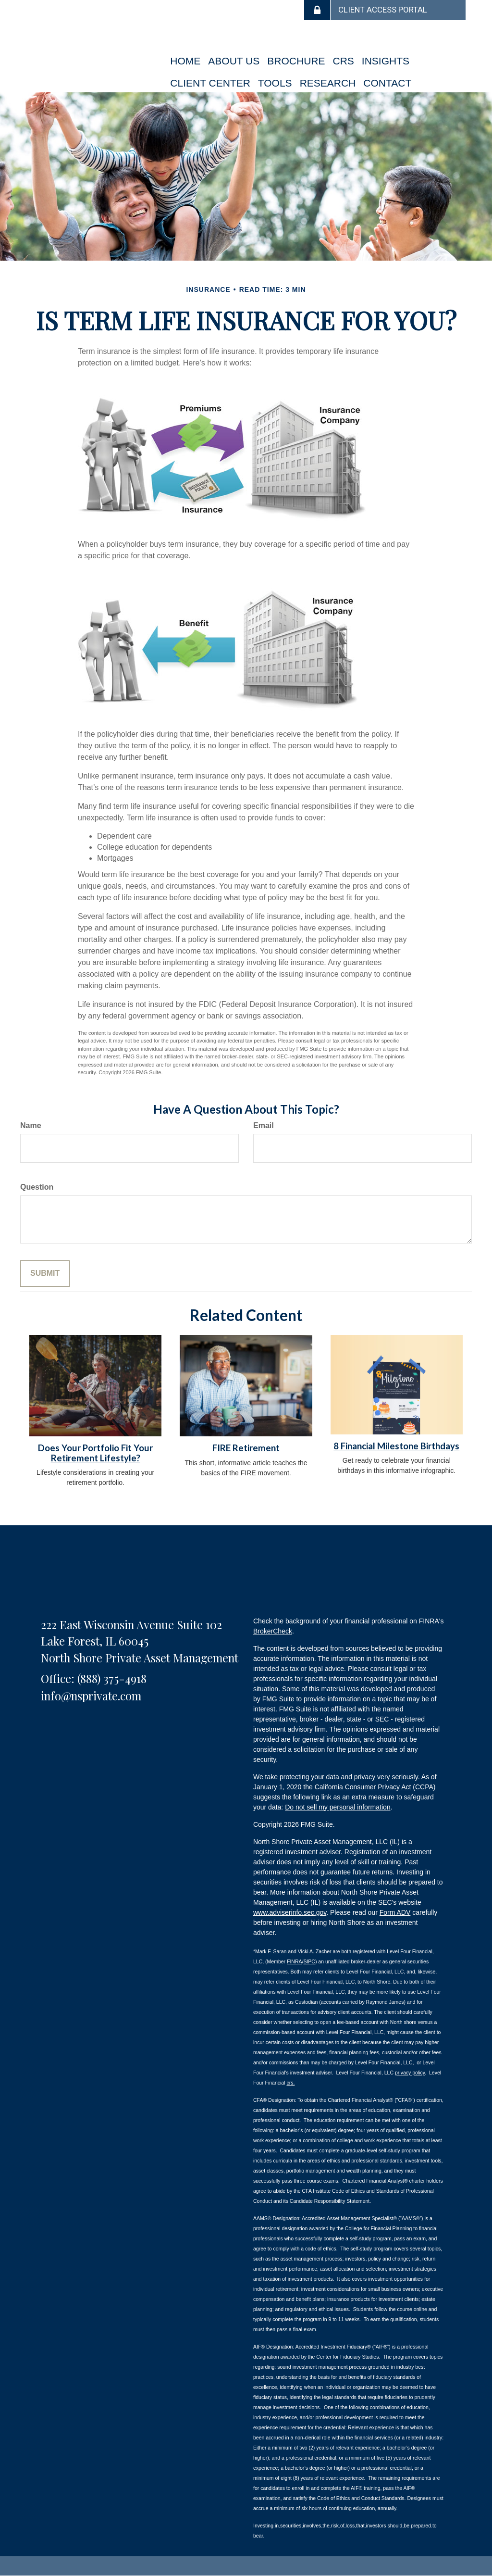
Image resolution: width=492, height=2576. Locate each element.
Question (36, 1187)
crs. (290, 2083)
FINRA (294, 1961)
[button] (233, 61)
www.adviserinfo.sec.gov (289, 1912)
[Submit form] (45, 1273)
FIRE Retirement (246, 1448)
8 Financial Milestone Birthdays (396, 1446)
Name (30, 1125)
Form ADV (395, 1912)
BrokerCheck (272, 1631)
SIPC (309, 1961)
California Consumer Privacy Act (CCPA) (375, 1787)
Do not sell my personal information (337, 1807)
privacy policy (410, 2072)
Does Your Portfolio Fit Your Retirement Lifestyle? (95, 1453)
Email (263, 1125)
